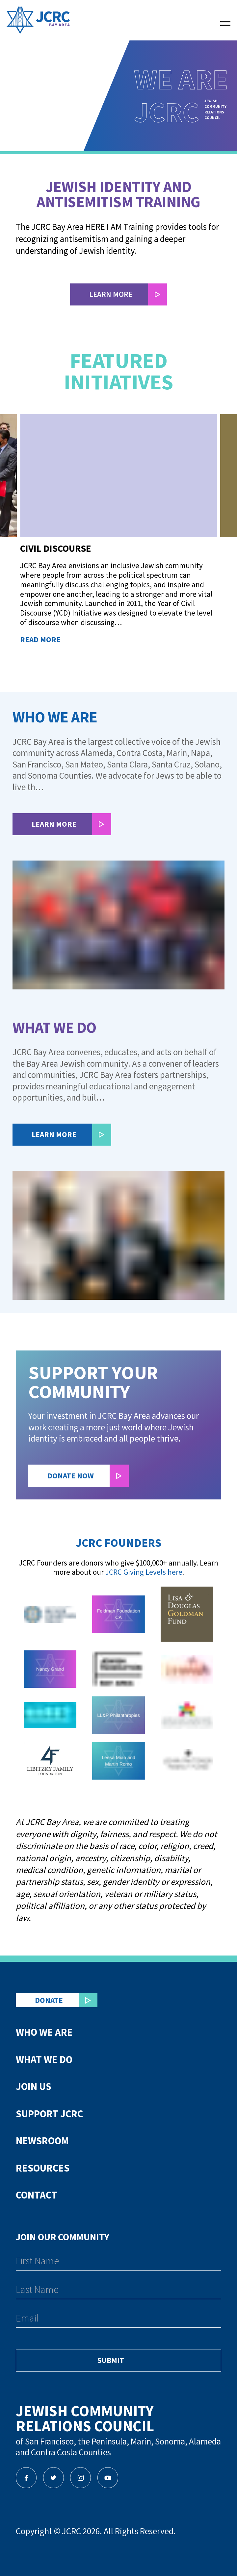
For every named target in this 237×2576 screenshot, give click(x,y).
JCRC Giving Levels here (143, 1572)
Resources (42, 2168)
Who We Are (44, 2032)
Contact (36, 2195)
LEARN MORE (110, 294)
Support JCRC (49, 2113)
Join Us (33, 2086)
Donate (49, 2000)
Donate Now (70, 1475)
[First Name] (118, 2262)
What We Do (44, 2059)
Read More (40, 639)
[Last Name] (118, 2291)
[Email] (118, 2320)
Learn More (54, 824)
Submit (110, 2360)
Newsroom (42, 2140)
